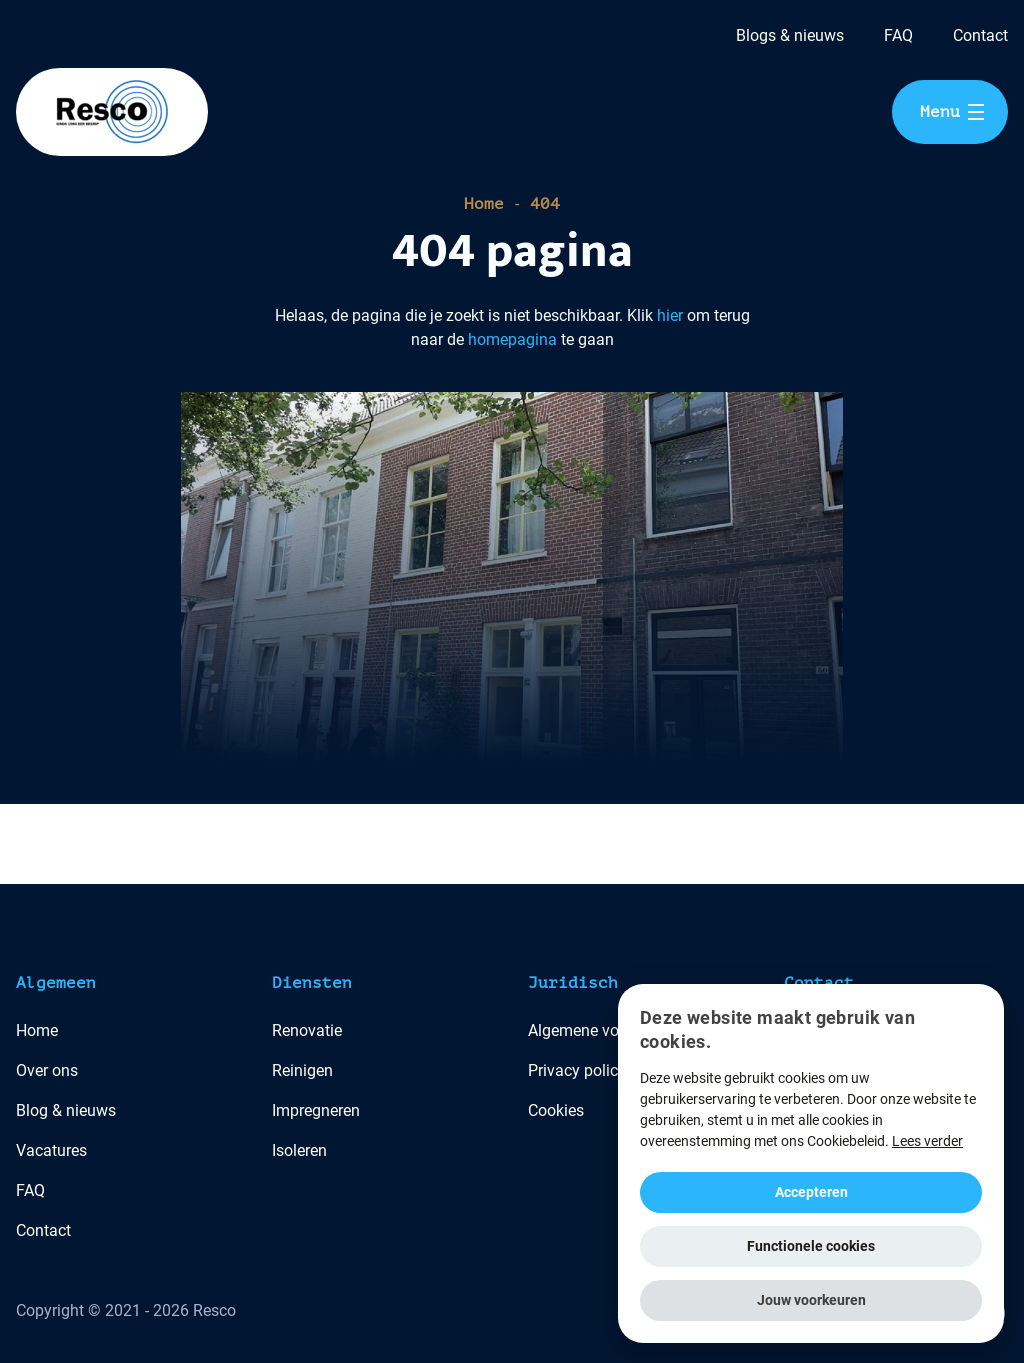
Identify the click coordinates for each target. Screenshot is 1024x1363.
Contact (980, 35)
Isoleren (299, 1150)
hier (670, 315)
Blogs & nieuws (790, 35)
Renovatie (307, 1030)
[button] (811, 1300)
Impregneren (316, 1110)
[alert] (811, 1163)
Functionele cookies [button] (811, 1246)
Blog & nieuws (66, 1110)
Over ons (47, 1070)
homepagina (512, 339)
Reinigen (302, 1070)
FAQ (898, 35)
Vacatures (51, 1150)
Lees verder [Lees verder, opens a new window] (927, 1141)
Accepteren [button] (811, 1192)
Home (484, 204)
